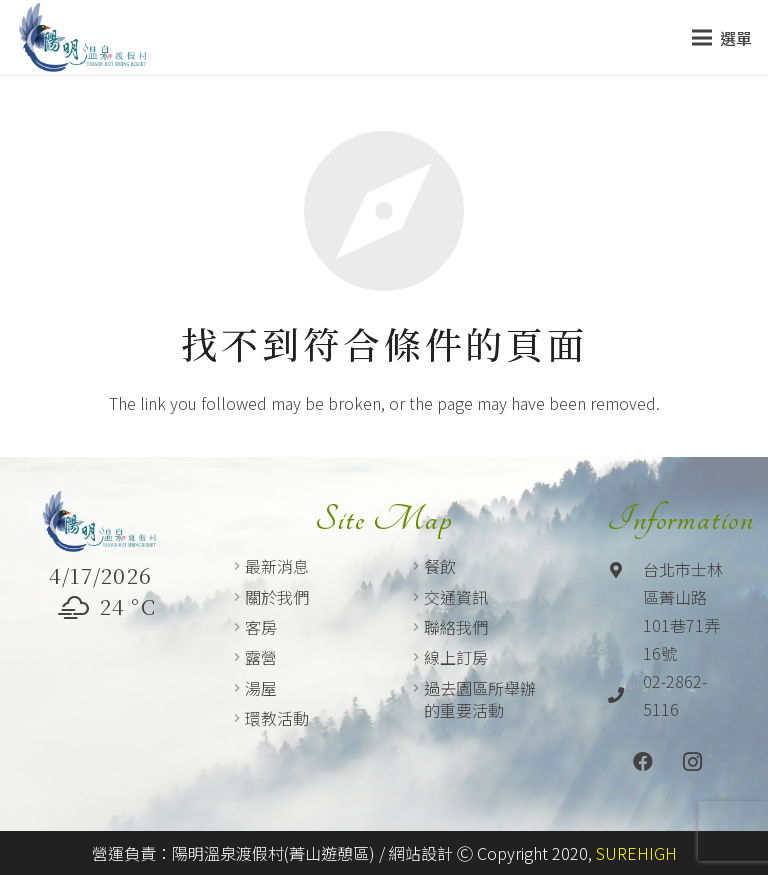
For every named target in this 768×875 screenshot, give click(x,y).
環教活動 (277, 718)
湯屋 (261, 688)
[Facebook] (643, 762)
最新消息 (277, 566)
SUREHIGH (636, 853)
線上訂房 (456, 657)
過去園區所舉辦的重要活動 (480, 699)
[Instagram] (693, 762)
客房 (261, 627)
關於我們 (277, 597)
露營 (261, 657)
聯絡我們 (456, 627)
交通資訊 (456, 597)
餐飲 (440, 566)
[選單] (722, 38)
